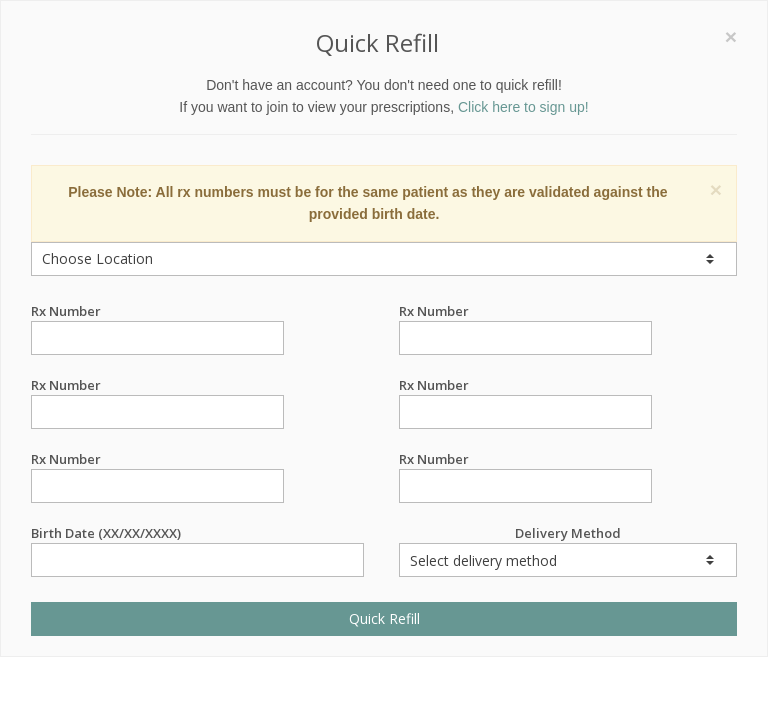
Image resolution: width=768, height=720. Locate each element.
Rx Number (157, 311)
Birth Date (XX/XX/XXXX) (197, 533)
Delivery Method (568, 550)
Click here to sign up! (523, 107)
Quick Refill (384, 618)
